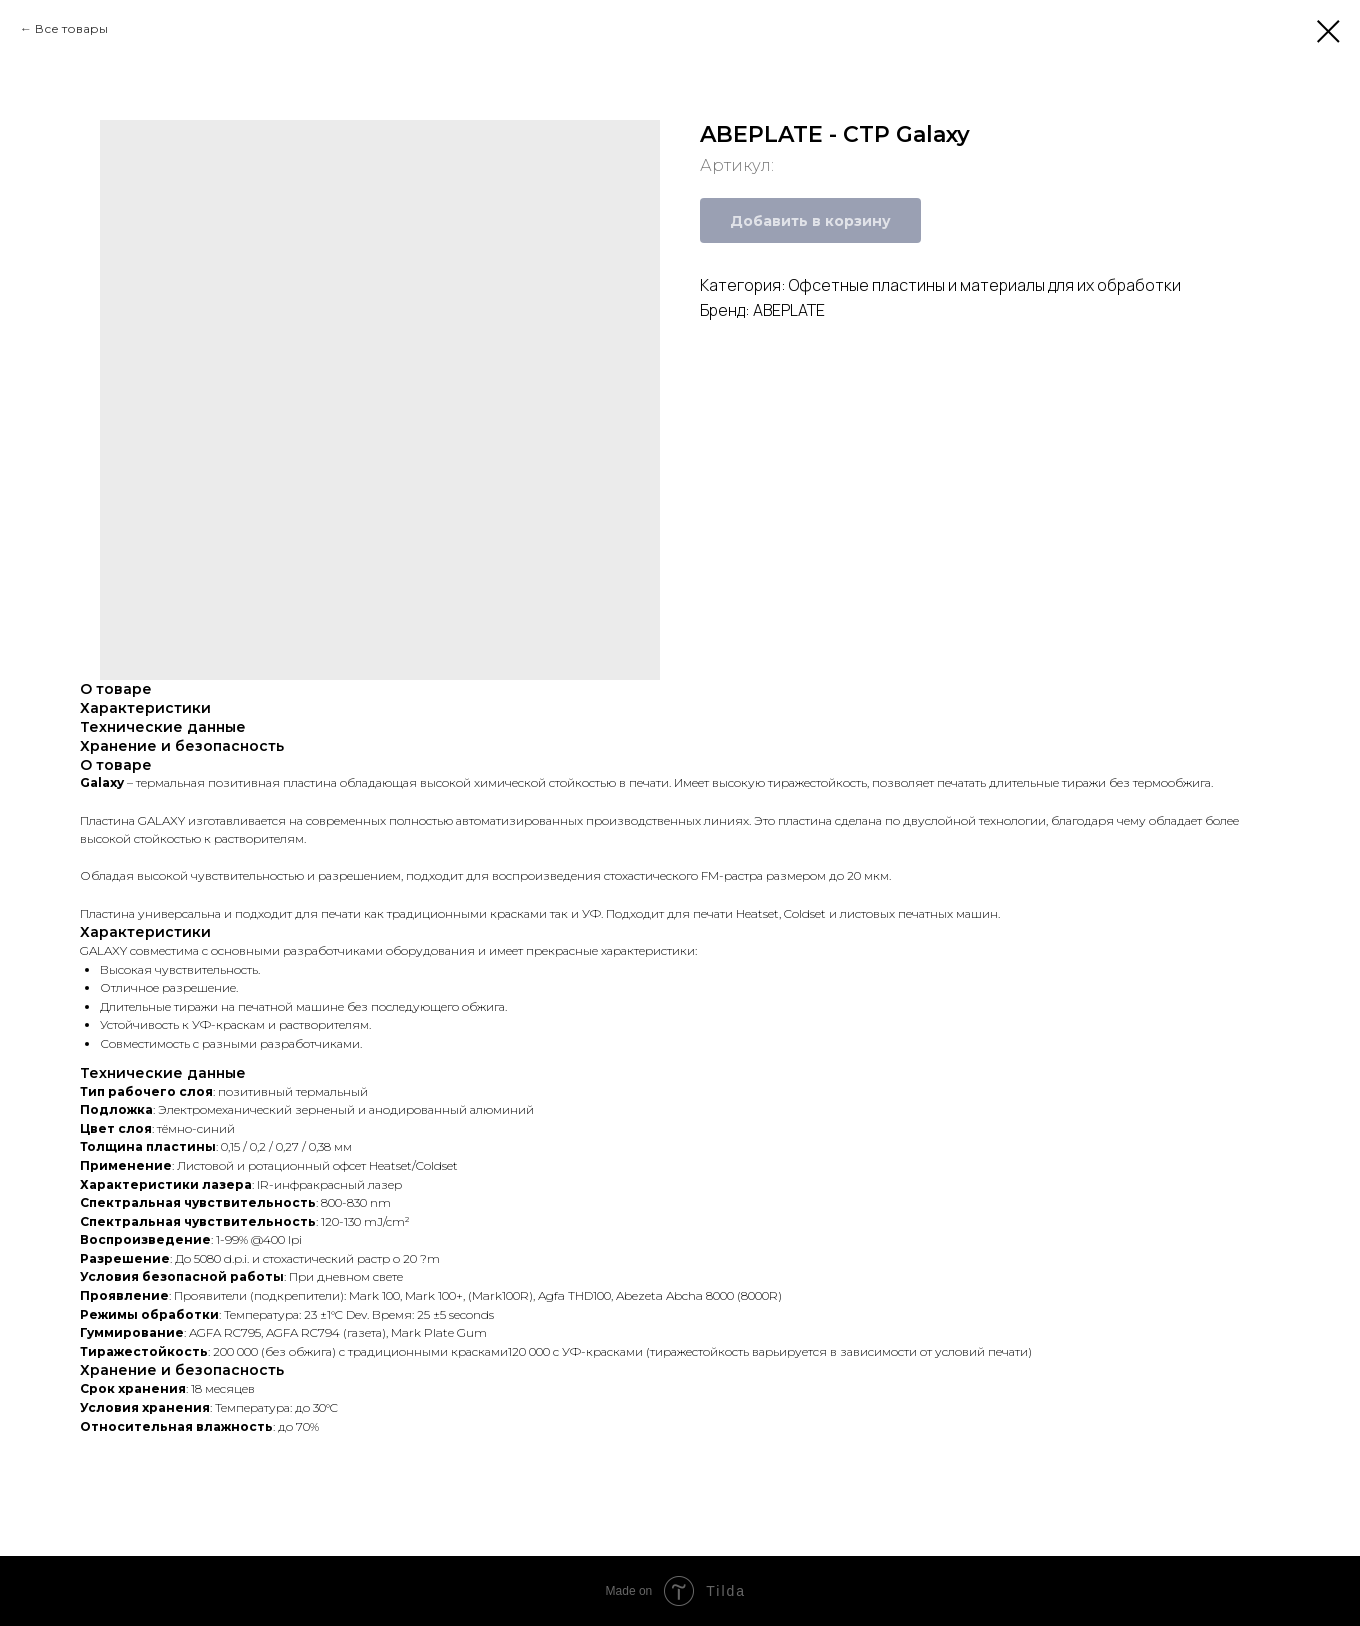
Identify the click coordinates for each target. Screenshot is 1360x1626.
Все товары (71, 28)
